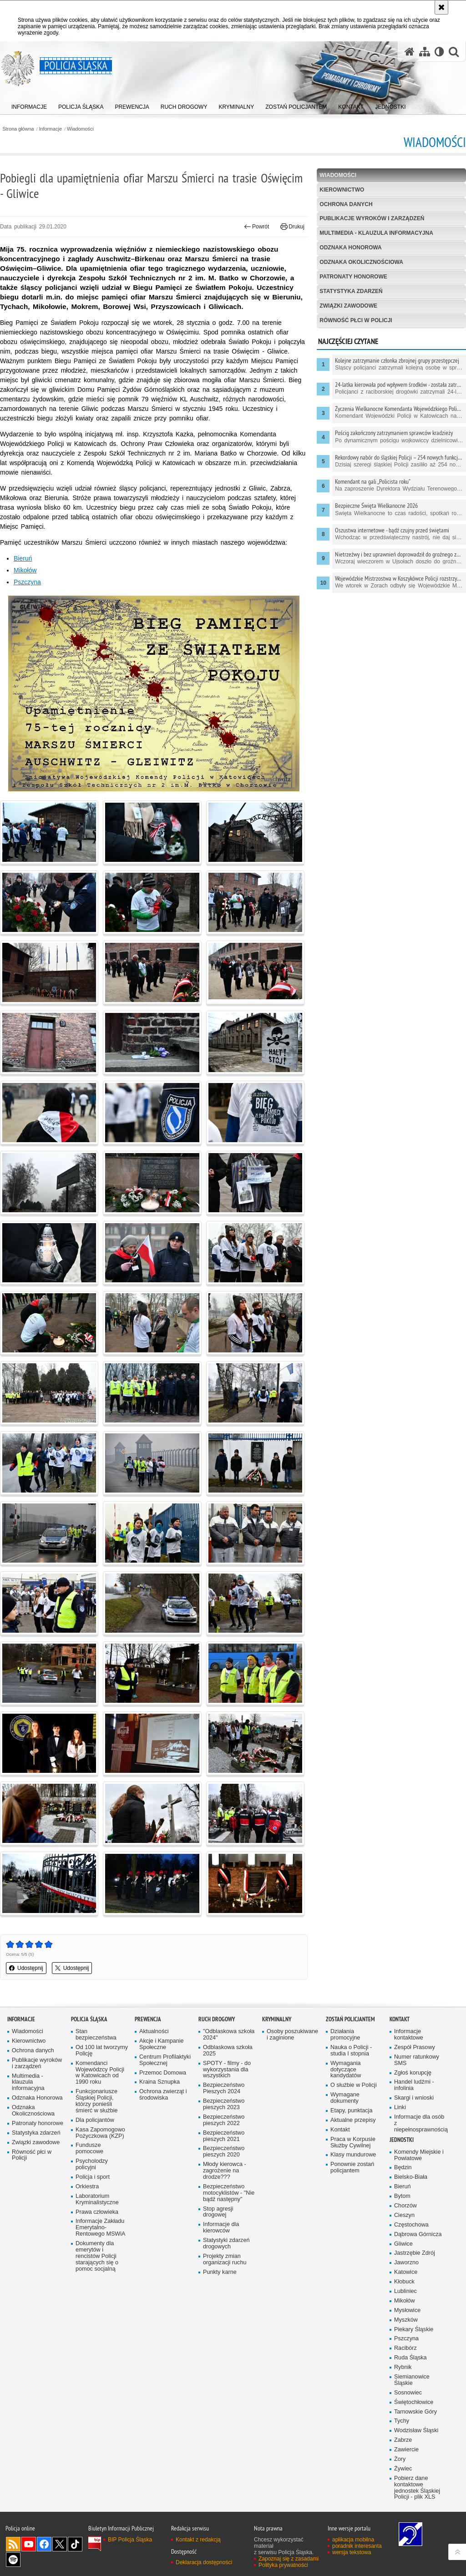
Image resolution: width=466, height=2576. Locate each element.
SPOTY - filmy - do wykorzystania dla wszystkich (227, 2069)
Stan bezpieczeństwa (96, 2035)
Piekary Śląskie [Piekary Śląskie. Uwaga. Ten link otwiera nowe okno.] (413, 2330)
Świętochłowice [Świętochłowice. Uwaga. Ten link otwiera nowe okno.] (413, 2402)
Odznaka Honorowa (350, 247)
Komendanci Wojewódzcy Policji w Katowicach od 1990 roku (100, 2072)
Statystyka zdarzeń (350, 291)
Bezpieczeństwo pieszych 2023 (223, 2104)
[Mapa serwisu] (424, 51)
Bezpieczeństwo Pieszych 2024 (223, 2088)
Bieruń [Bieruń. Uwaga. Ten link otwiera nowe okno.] (23, 558)
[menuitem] (29, 105)
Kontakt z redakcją (198, 2539)
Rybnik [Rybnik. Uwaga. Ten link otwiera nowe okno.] (403, 2367)
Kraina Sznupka (159, 2082)
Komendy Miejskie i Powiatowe (419, 2155)
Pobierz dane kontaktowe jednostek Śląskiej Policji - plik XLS (417, 2487)
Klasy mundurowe (353, 2155)
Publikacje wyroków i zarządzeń (371, 218)
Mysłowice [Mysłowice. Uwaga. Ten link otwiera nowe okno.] (407, 2310)
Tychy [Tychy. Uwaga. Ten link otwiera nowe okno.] (401, 2421)
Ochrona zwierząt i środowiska (163, 2095)
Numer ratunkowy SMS (416, 2060)
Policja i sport (93, 2177)
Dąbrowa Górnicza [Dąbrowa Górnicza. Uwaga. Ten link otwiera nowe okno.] (418, 2234)
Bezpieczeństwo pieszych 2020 (223, 2152)
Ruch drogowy (216, 2019)
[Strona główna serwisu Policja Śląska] (410, 51)
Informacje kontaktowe (408, 2035)
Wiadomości (80, 129)
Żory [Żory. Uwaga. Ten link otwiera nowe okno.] (399, 2459)
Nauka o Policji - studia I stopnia (351, 2051)
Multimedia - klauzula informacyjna (376, 233)
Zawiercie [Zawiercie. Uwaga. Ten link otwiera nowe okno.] (406, 2450)
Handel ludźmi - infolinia (414, 2085)
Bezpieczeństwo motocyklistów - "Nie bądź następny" (228, 2193)
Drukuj (292, 226)
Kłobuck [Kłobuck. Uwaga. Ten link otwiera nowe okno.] (404, 2282)
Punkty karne (220, 2272)
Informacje (50, 129)
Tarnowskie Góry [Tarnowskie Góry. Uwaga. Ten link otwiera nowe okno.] (415, 2412)
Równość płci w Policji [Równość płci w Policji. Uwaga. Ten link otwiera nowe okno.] (31, 2155)
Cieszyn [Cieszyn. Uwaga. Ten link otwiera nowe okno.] (404, 2215)
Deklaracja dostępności (204, 2562)
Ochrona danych (345, 204)
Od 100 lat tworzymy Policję (102, 2051)
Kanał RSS (13, 2544)
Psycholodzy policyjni (92, 2164)
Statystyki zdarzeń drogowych (226, 2243)
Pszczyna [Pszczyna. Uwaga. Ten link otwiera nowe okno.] (27, 582)
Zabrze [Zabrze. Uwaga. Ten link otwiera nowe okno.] (403, 2440)
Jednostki (402, 2140)
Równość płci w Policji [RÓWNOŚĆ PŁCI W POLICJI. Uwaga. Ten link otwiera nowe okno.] (355, 320)
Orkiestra (87, 2187)
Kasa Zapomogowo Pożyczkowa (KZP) (100, 2133)
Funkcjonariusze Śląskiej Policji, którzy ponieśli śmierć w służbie (97, 2101)
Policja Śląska (89, 2019)
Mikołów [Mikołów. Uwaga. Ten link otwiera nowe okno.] (25, 570)
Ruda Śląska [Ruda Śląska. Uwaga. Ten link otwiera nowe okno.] (410, 2358)
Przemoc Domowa (162, 2073)
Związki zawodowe (348, 306)
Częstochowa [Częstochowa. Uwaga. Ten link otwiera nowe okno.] (411, 2225)
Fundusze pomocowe (89, 2148)
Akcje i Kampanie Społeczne (161, 2044)
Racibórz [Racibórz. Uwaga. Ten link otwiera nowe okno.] (405, 2348)
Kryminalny (276, 2019)
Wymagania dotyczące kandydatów (345, 2069)
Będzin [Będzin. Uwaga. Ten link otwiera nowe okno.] (403, 2168)
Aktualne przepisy (353, 2120)
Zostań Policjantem (350, 2019)
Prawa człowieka (97, 2212)
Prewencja (148, 2019)
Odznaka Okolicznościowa (361, 262)
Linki (400, 2107)
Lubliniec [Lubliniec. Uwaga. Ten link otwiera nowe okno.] (405, 2291)
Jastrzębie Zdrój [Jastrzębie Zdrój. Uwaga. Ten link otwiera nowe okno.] (414, 2253)
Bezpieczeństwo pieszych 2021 (223, 2136)
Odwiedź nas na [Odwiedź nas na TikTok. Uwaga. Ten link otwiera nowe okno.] (75, 2544)
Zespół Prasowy (414, 2047)
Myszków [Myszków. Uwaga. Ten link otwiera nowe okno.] (406, 2320)
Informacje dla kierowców (221, 2228)
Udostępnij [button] (26, 1968)
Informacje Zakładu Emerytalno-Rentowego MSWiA (100, 2227)
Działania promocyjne (345, 2035)
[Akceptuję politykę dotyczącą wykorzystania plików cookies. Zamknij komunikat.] (441, 7)
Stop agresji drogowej (218, 2212)
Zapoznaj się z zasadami (288, 2559)
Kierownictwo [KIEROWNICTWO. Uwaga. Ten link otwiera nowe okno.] (341, 190)
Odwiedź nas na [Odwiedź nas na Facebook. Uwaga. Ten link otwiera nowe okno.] (44, 2544)
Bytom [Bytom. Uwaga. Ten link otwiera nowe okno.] (402, 2196)
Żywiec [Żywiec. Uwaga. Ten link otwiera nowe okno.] (403, 2469)
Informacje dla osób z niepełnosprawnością (420, 2123)
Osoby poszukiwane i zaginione (292, 2035)
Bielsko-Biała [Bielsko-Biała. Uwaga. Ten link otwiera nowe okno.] (410, 2177)
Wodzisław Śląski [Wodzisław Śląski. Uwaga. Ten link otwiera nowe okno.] (416, 2431)
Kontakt (340, 2130)
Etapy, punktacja (351, 2111)
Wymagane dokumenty (345, 2098)
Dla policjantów (95, 2120)
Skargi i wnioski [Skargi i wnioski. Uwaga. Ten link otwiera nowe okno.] (414, 2098)
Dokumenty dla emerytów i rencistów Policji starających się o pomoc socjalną (97, 2256)
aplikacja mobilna (353, 2539)
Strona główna (18, 129)
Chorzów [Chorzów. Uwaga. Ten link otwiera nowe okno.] (405, 2206)
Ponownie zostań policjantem (352, 2167)
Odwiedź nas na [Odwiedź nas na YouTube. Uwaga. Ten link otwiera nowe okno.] (28, 2544)
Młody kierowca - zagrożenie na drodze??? (224, 2170)
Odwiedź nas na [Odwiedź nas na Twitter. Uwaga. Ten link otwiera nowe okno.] (59, 2544)
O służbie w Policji (353, 2085)
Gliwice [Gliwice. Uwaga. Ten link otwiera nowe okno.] (403, 2244)
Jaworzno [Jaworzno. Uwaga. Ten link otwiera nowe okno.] (406, 2263)
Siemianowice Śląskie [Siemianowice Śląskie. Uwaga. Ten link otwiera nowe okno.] (412, 2380)
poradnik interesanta (357, 2546)
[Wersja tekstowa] (439, 51)
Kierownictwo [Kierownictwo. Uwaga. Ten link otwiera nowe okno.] (29, 2041)
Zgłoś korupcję (412, 2073)
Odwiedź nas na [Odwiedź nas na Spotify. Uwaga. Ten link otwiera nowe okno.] (13, 2559)
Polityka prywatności (283, 2565)
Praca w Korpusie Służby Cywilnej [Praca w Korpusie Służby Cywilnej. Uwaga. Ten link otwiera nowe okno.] (352, 2142)
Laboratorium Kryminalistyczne (97, 2199)
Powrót (256, 226)
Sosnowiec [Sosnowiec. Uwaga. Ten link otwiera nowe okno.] (408, 2393)
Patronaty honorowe (353, 276)
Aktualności (154, 2031)
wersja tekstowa (351, 2552)
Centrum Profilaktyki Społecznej (165, 2060)
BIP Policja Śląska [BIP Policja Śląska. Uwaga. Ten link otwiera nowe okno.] (130, 2539)
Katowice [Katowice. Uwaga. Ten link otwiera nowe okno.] (405, 2272)
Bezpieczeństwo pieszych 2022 (223, 2120)
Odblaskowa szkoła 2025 (228, 2051)
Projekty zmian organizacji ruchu (224, 2259)
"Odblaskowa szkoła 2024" (228, 2035)
